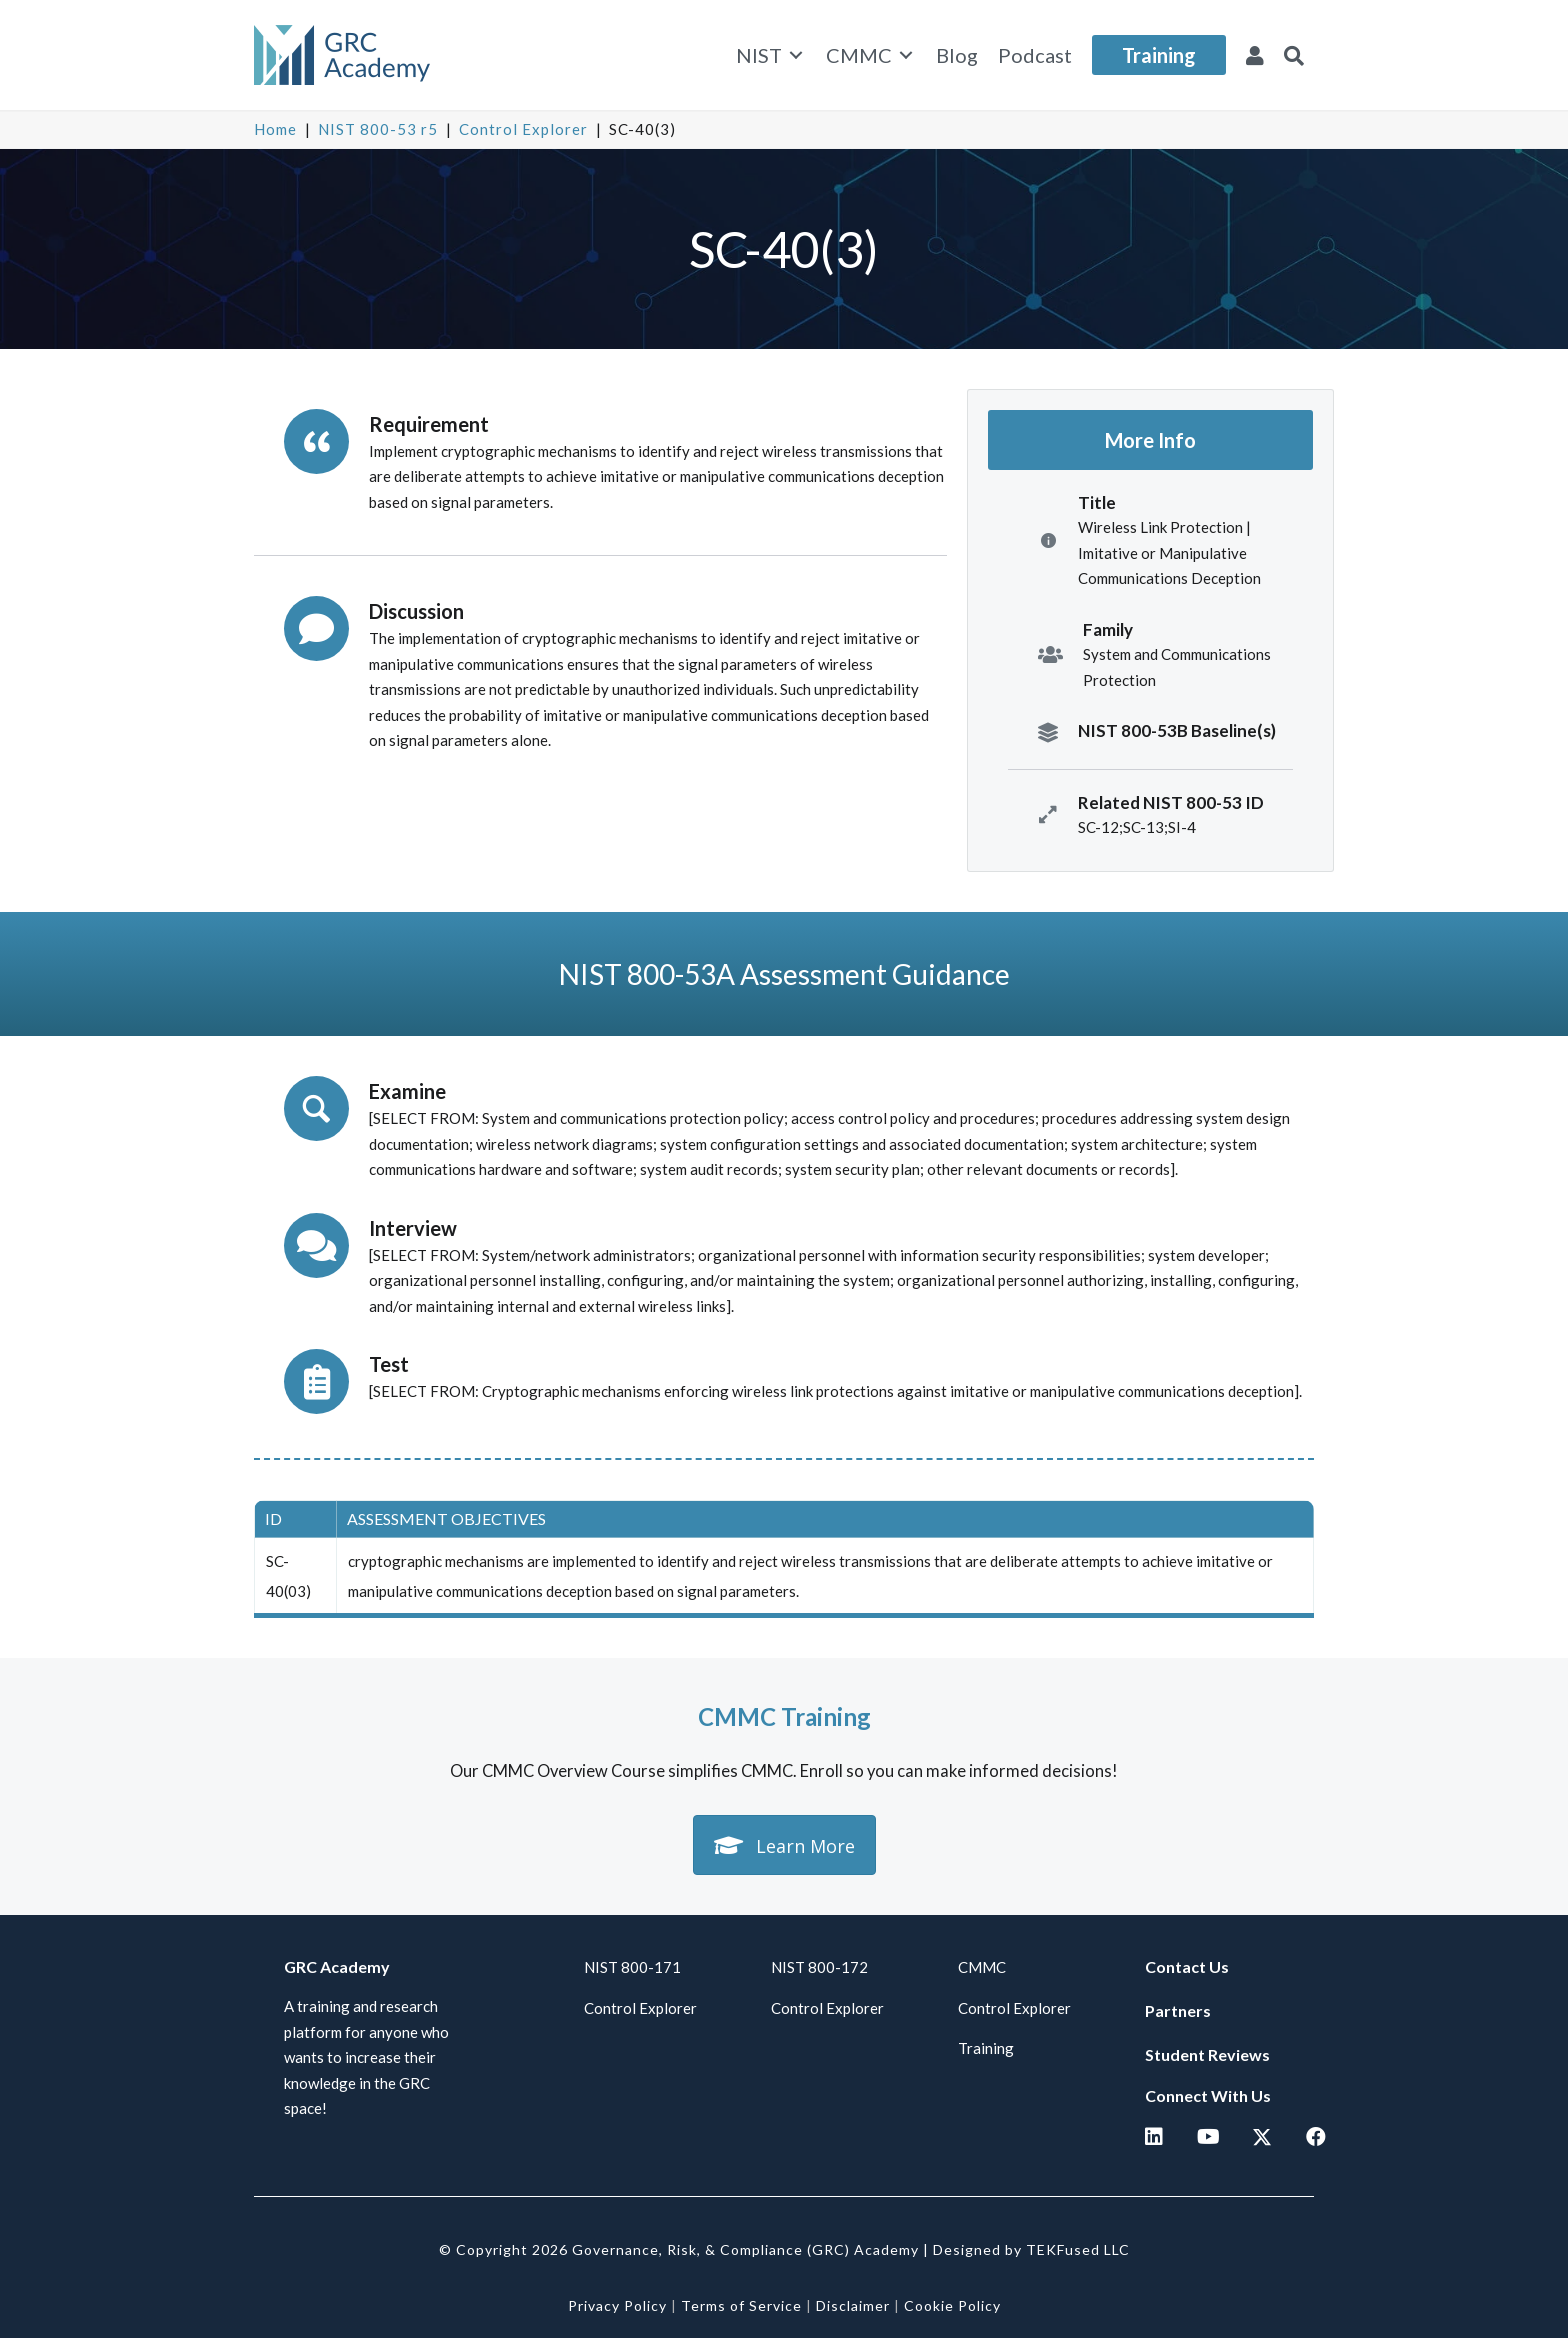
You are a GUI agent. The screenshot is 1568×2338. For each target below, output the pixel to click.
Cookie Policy (952, 2305)
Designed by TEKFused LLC (1031, 2249)
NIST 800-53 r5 (378, 129)
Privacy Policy (617, 2305)
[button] (1294, 55)
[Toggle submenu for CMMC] (906, 55)
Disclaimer (853, 2305)
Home (275, 129)
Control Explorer (523, 129)
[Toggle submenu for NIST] (796, 55)
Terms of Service (741, 2305)
